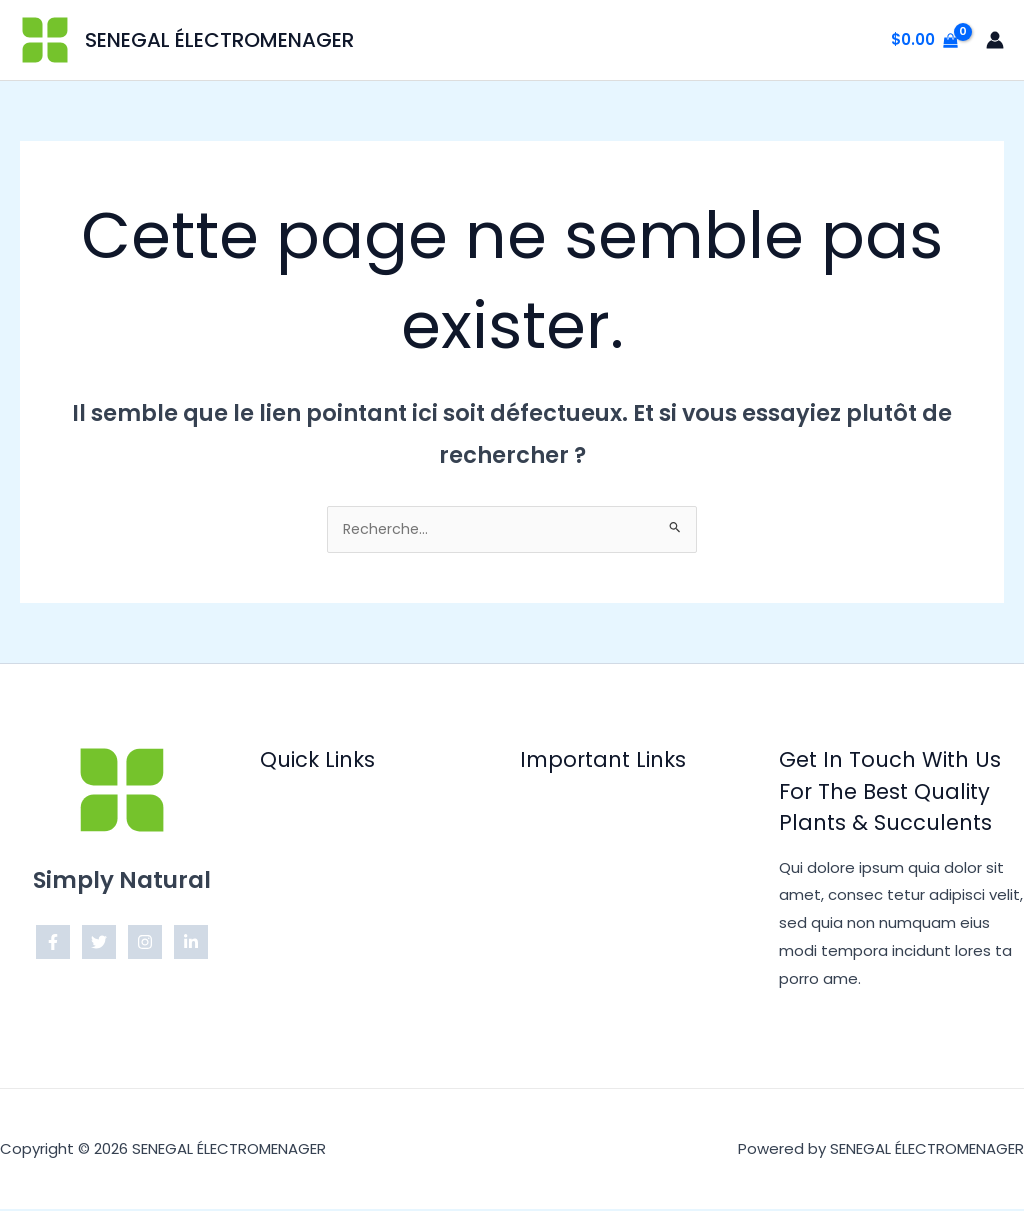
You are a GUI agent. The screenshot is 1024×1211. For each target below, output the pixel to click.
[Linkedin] (191, 944)
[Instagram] (145, 944)
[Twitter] (99, 944)
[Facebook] (53, 944)
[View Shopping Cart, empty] (924, 40)
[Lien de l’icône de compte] (995, 40)
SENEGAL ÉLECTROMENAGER (219, 40)
